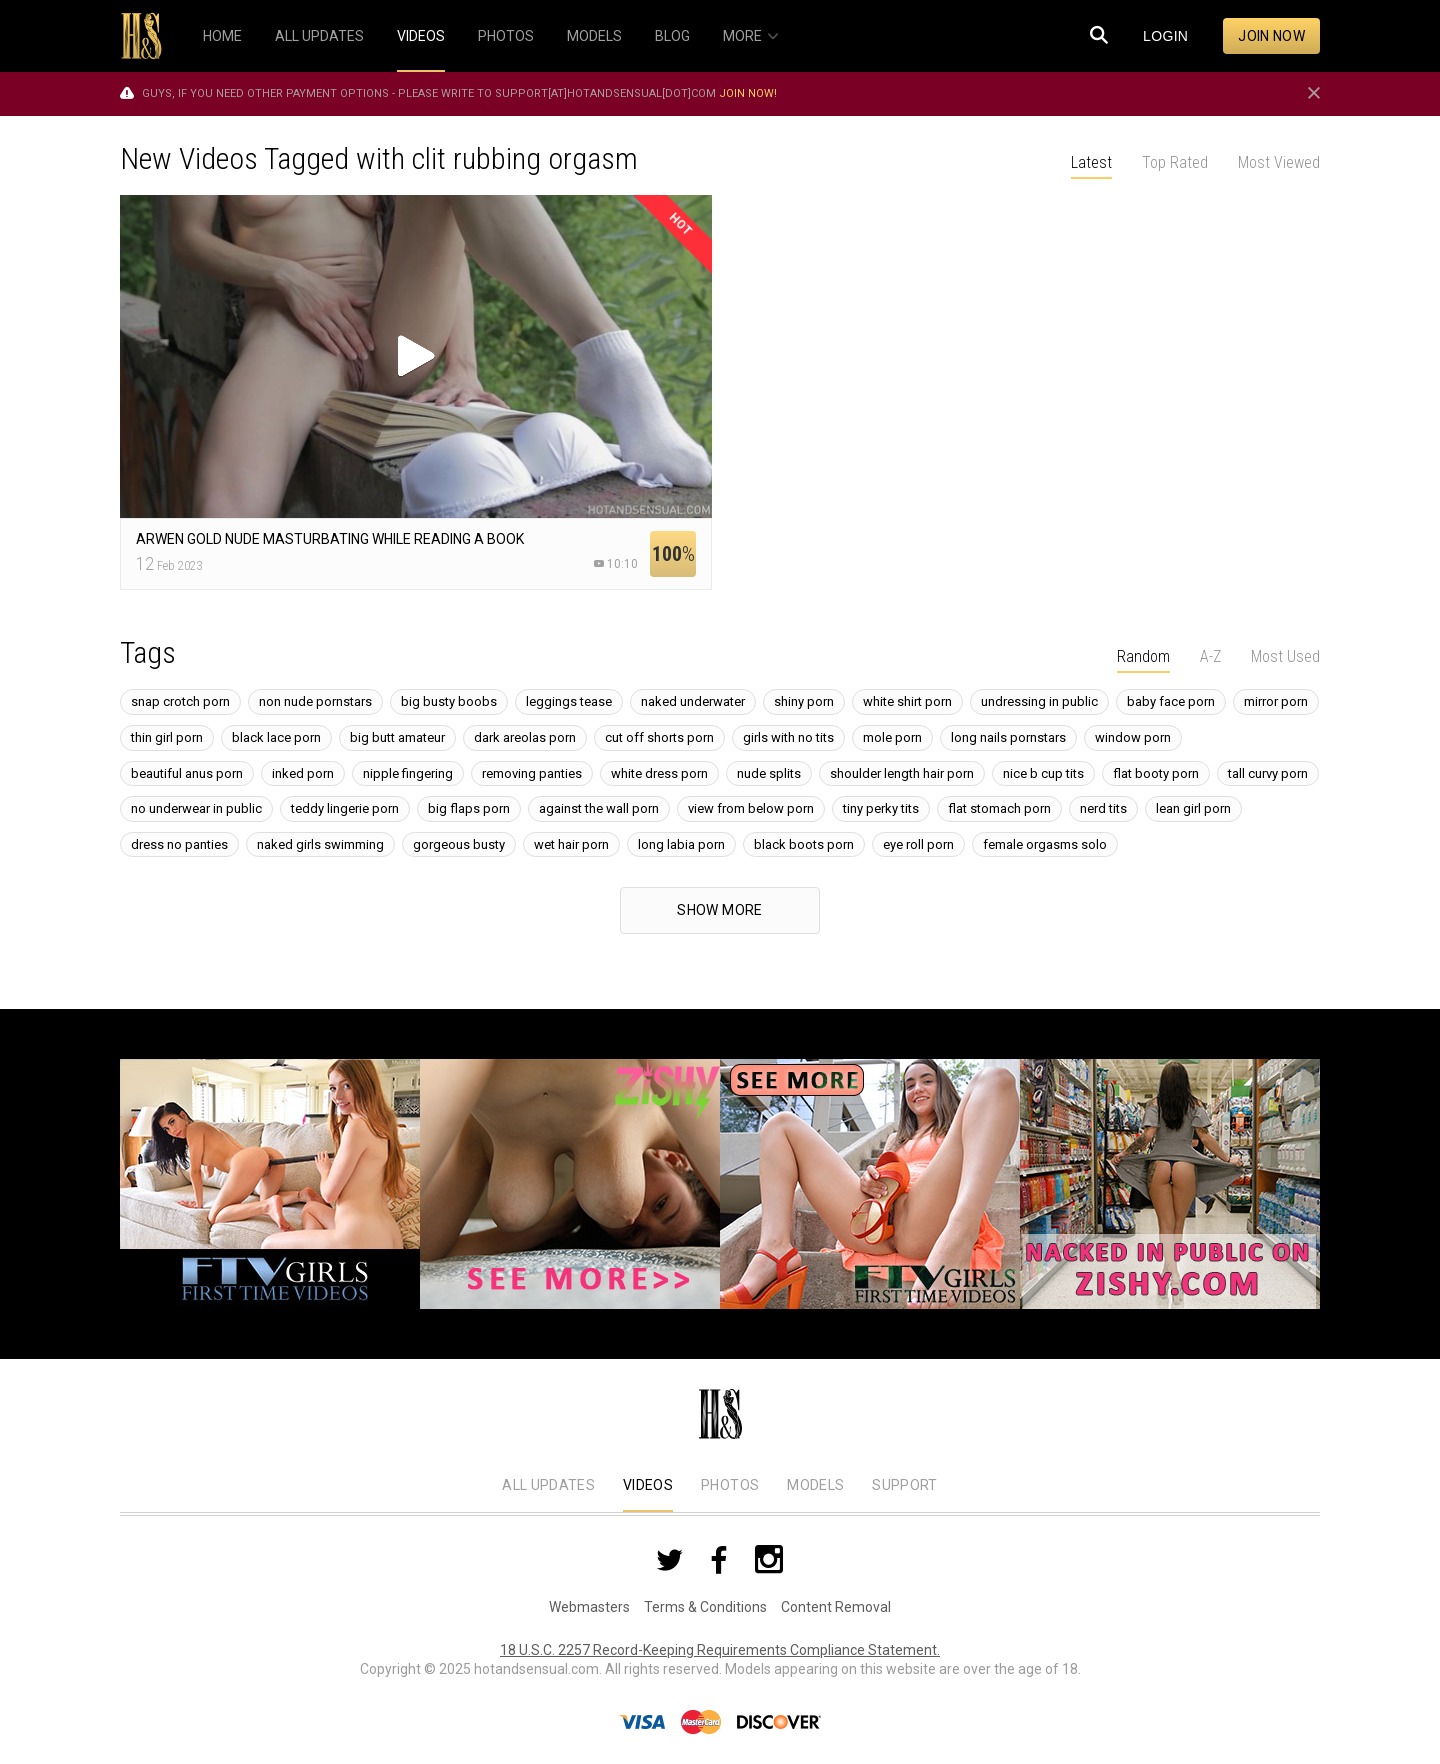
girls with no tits (788, 737)
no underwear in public (196, 808)
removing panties (532, 773)
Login (1165, 36)
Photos (730, 1485)
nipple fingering (408, 773)
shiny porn (804, 701)
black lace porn (276, 737)
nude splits (769, 773)
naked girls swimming (320, 844)
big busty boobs (449, 701)
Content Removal (836, 1607)
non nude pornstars (315, 701)
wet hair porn (571, 844)
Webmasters (589, 1607)
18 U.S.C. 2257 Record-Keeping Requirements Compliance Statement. (720, 1650)
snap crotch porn (180, 701)
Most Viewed (1279, 162)
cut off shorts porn (659, 737)
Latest (1091, 162)
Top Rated (1175, 162)
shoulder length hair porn (902, 773)
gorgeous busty (459, 844)
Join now (1271, 36)
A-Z (1210, 656)
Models (815, 1485)
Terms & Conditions (705, 1607)
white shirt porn (907, 701)
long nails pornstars (1008, 737)
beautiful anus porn (187, 773)
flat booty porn (1156, 773)
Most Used (1285, 656)
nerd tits (1103, 808)
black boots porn (804, 844)
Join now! (748, 93)
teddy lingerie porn (345, 808)
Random (1143, 656)
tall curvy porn (1268, 773)
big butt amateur (397, 737)
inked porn (303, 773)
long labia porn (681, 844)
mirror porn (1276, 701)
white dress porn (659, 773)
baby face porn (1171, 701)
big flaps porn (469, 808)
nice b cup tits (1043, 773)
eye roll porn (918, 844)
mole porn (892, 737)
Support (904, 1485)
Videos (648, 1485)
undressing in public (1039, 701)
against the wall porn (599, 808)
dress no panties (179, 844)
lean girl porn (1193, 808)
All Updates (548, 1485)
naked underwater (693, 701)
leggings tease (569, 701)
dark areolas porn (525, 737)
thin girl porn (167, 737)
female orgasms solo (1045, 844)
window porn (1133, 737)
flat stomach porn (999, 808)
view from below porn (751, 808)
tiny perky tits (881, 808)
